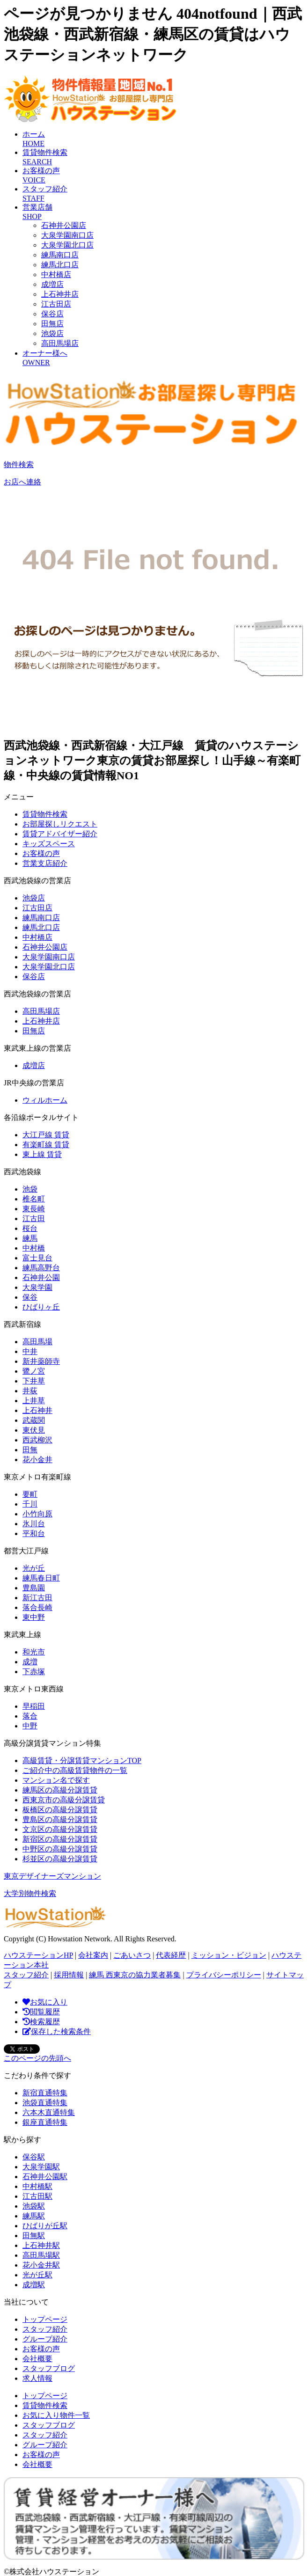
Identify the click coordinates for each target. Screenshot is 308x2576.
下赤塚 (33, 1672)
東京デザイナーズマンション (52, 1876)
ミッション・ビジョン (228, 1955)
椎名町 (33, 1199)
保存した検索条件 (56, 2031)
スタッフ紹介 (26, 1975)
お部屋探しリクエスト (59, 824)
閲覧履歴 (41, 2012)
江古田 (33, 1218)
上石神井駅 (41, 2245)
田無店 (52, 324)
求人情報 (37, 2378)
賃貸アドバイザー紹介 (59, 834)
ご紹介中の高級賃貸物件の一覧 (74, 1770)
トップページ (44, 2319)
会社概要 (37, 2359)
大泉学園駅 (41, 2167)
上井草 (33, 1401)
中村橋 (33, 1248)
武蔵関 (33, 1420)
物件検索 (19, 464)
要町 (29, 1494)
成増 (29, 1662)
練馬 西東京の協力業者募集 (135, 1975)
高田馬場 (37, 1342)
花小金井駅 (41, 2265)
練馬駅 (33, 2216)
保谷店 (52, 314)
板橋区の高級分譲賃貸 (59, 1810)
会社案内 (93, 1955)
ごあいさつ (132, 1955)
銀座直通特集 (44, 2122)
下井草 (33, 1381)
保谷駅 (33, 2157)
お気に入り (44, 2002)
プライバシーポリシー (223, 1975)
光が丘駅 (37, 2275)
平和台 (33, 1533)
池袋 (29, 1189)
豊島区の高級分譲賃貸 (59, 1819)
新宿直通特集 (44, 2093)
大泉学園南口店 (67, 235)
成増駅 (33, 2285)
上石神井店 (60, 294)
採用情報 (69, 1975)
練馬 (29, 1238)
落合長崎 (37, 1607)
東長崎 (33, 1209)
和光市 (33, 1652)
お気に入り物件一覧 (56, 2415)
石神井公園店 (63, 225)
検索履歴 (41, 2022)
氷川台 (33, 1524)
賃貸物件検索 (44, 814)
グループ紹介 (44, 2339)
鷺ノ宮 (33, 1371)
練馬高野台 (41, 1268)
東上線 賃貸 (42, 1154)
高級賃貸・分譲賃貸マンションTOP (81, 1760)
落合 (29, 1716)
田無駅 (33, 2235)
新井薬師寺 (41, 1361)
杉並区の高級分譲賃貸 (59, 1859)
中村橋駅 (37, 2186)
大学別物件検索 (30, 1893)
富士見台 (37, 1258)
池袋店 (52, 333)
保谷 (29, 1297)
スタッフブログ (48, 2368)
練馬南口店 (60, 255)
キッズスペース (48, 844)
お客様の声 (41, 853)
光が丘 (33, 1568)
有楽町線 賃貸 (45, 1145)
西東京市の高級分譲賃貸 (63, 1800)
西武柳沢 (37, 1440)
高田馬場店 (60, 343)
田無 (29, 1450)
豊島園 (33, 1588)
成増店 (52, 284)
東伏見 (33, 1430)
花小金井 (37, 1460)
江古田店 (56, 304)
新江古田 (37, 1598)
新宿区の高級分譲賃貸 (59, 1839)
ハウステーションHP (38, 1955)
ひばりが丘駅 (44, 2226)
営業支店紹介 (44, 863)
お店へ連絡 (22, 482)
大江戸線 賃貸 (45, 1135)
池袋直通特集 (44, 2103)
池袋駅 (33, 2206)
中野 (29, 1726)
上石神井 (37, 1410)
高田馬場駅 (41, 2255)
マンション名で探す (56, 1780)
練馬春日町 (41, 1578)
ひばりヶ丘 (41, 1307)
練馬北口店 (60, 265)
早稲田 (33, 1706)
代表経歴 (171, 1955)
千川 (29, 1504)
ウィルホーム (44, 1100)
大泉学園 (37, 1287)
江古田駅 (37, 2196)
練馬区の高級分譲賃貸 (59, 1790)
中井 (29, 1351)
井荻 (29, 1391)
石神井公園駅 (44, 2177)
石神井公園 (41, 1277)
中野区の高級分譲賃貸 (59, 1849)
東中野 (33, 1617)
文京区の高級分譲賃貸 (59, 1829)
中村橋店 (56, 274)
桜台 (29, 1228)
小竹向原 (37, 1514)
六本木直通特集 (48, 2112)
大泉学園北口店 (67, 245)
